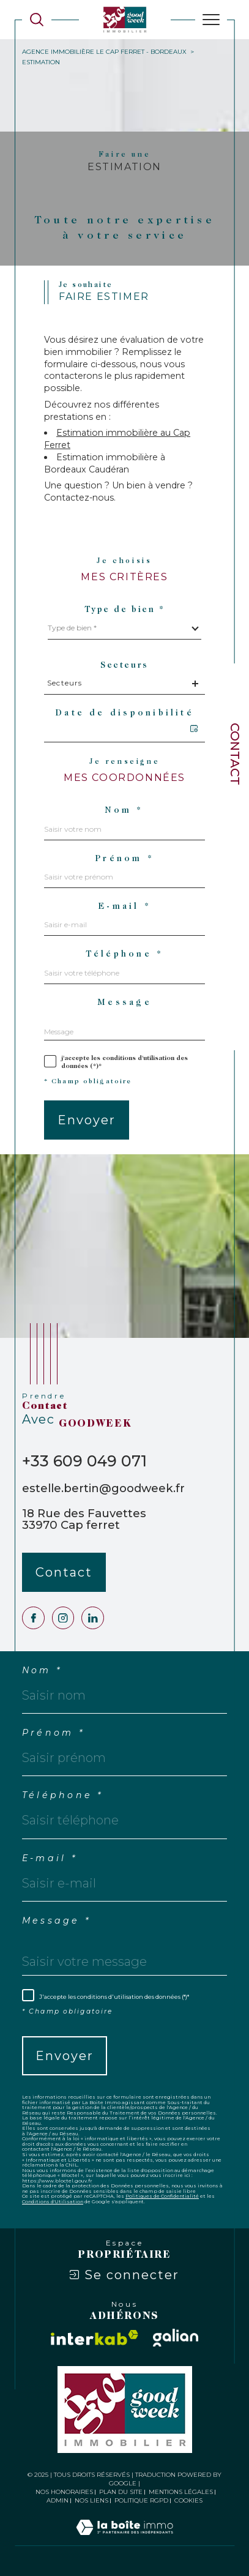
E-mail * (124, 907)
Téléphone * (125, 954)
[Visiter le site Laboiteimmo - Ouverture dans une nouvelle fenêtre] (124, 2539)
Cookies (188, 2500)
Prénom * (124, 859)
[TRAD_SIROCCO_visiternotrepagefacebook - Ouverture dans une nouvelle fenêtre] (33, 1618)
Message (124, 1003)
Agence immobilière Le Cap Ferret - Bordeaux (104, 52)
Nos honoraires (64, 2492)
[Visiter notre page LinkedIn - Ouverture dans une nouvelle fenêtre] (92, 1618)
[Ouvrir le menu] (211, 19)
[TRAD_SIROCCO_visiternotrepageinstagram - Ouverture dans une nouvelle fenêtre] (63, 1618)
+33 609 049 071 (84, 1461)
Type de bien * (124, 610)
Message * (56, 1920)
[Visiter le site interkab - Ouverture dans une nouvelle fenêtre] (94, 2337)
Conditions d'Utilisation (52, 2201)
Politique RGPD (141, 2500)
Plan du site (121, 2492)
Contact (235, 754)
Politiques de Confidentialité (162, 2196)
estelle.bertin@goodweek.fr (103, 1488)
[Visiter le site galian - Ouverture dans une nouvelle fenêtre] (175, 2337)
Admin (57, 2500)
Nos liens (91, 2500)
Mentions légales (181, 2492)
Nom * (124, 811)
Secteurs (124, 666)
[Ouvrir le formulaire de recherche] (36, 19)
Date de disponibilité (124, 713)
